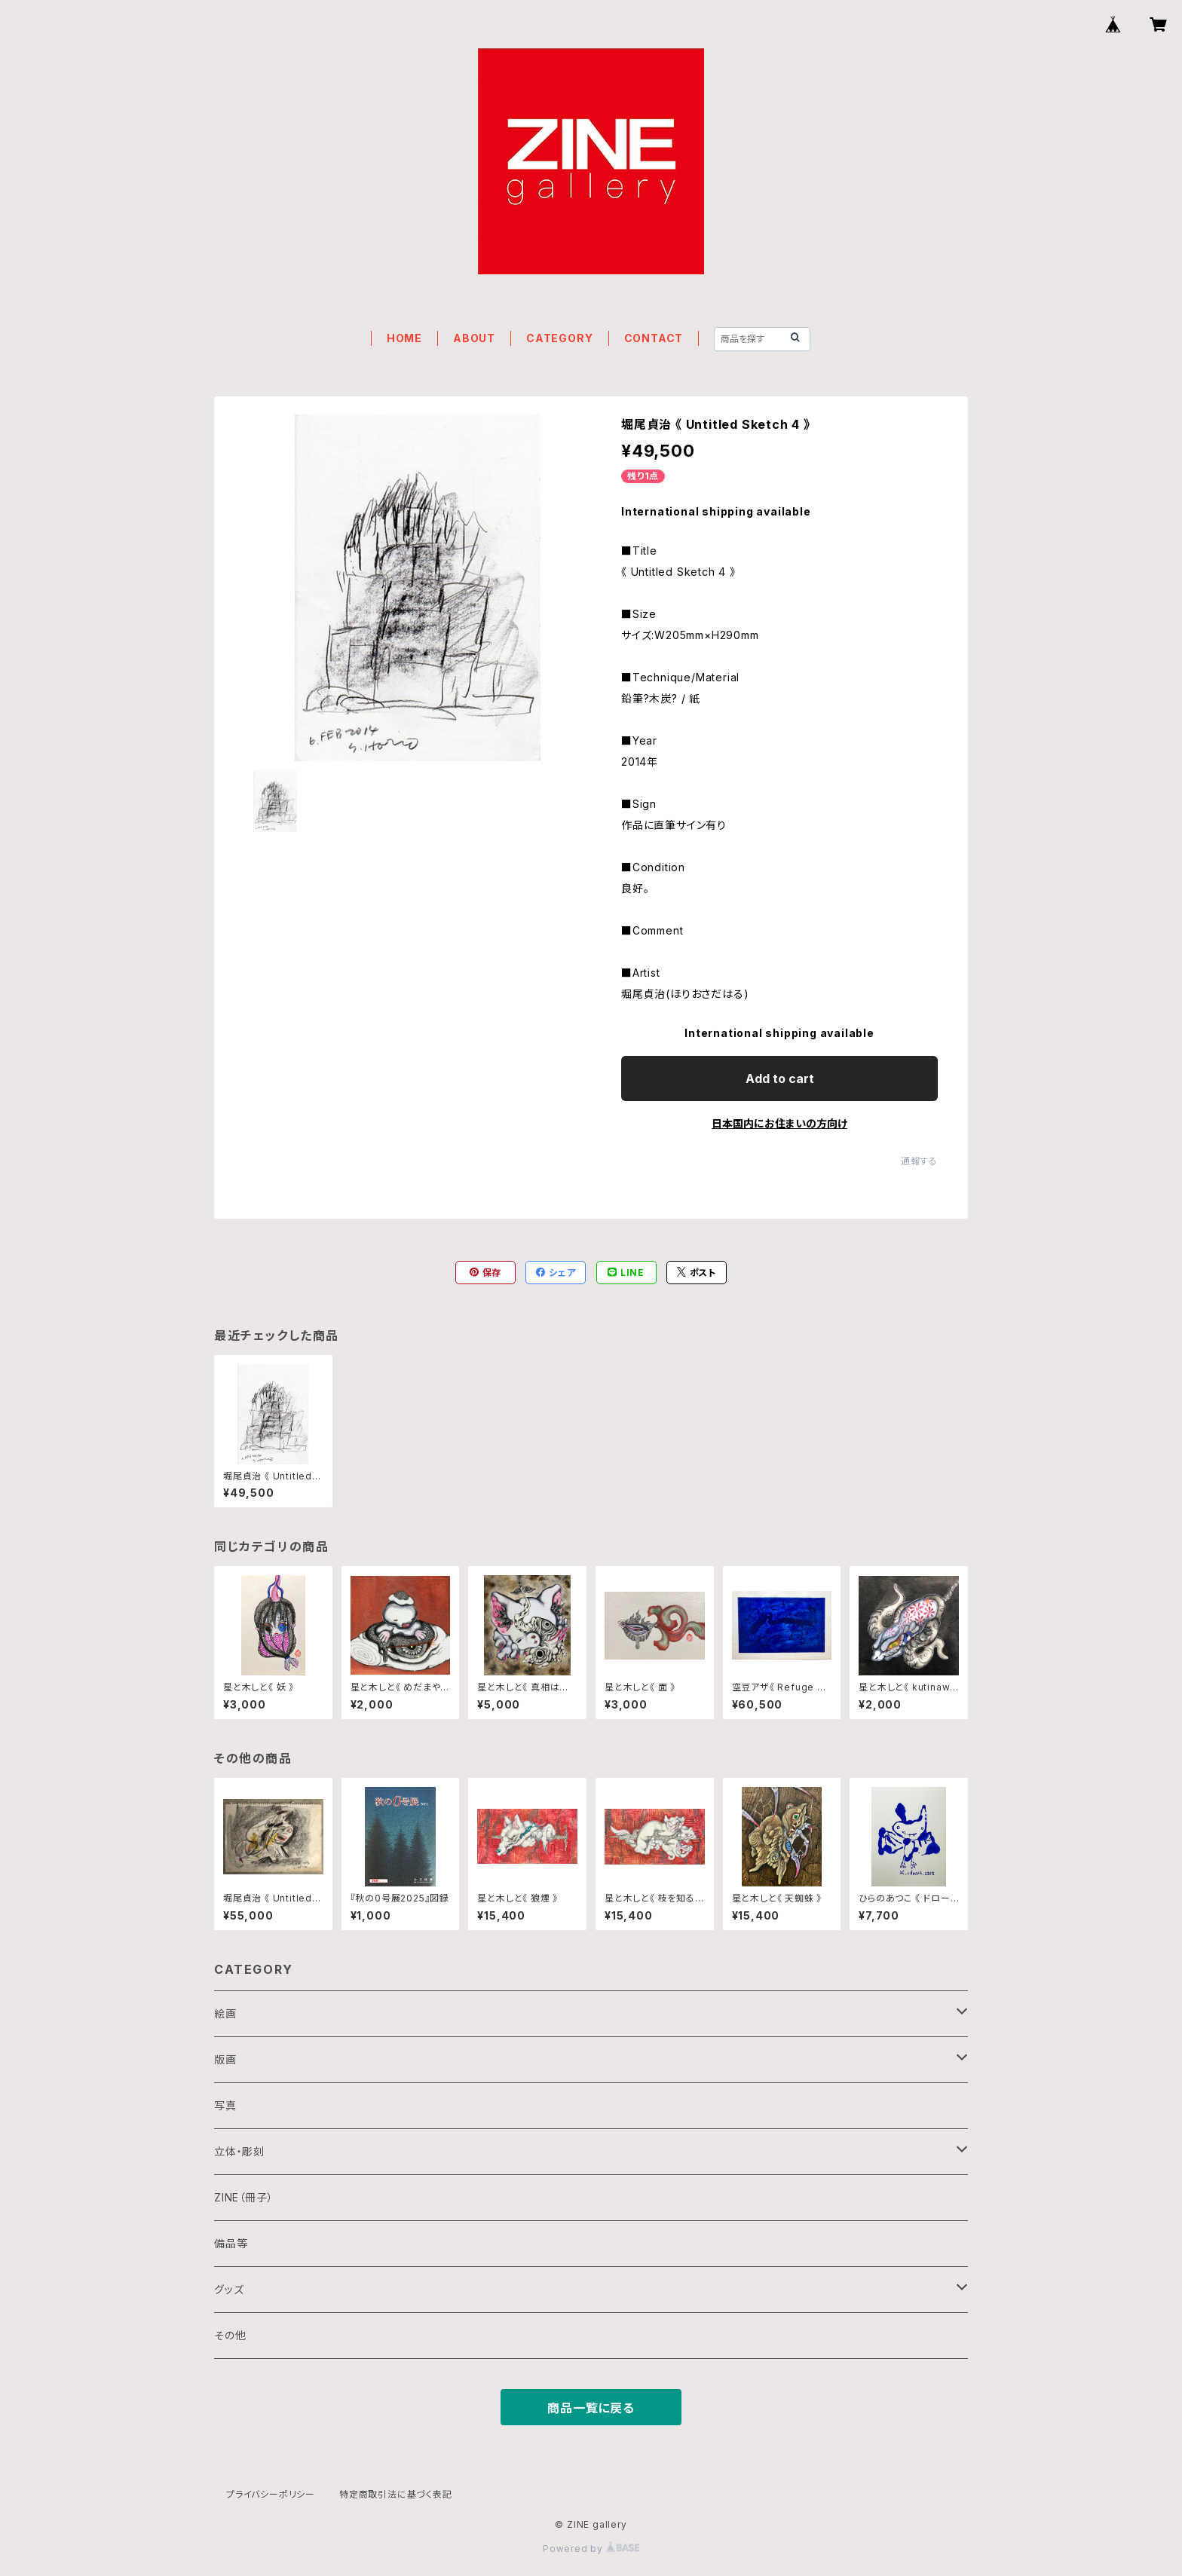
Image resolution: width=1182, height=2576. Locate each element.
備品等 (230, 2243)
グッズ (228, 2289)
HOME (404, 338)
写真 (225, 2105)
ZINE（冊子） (243, 2197)
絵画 (225, 2013)
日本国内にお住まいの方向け (779, 1123)
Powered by (591, 2548)
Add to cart (780, 1078)
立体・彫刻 (239, 2151)
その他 (230, 2335)
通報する (919, 1161)
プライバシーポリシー (270, 2494)
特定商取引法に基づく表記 (395, 2494)
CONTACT (654, 338)
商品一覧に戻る (591, 2407)
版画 (225, 2059)
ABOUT (474, 338)
